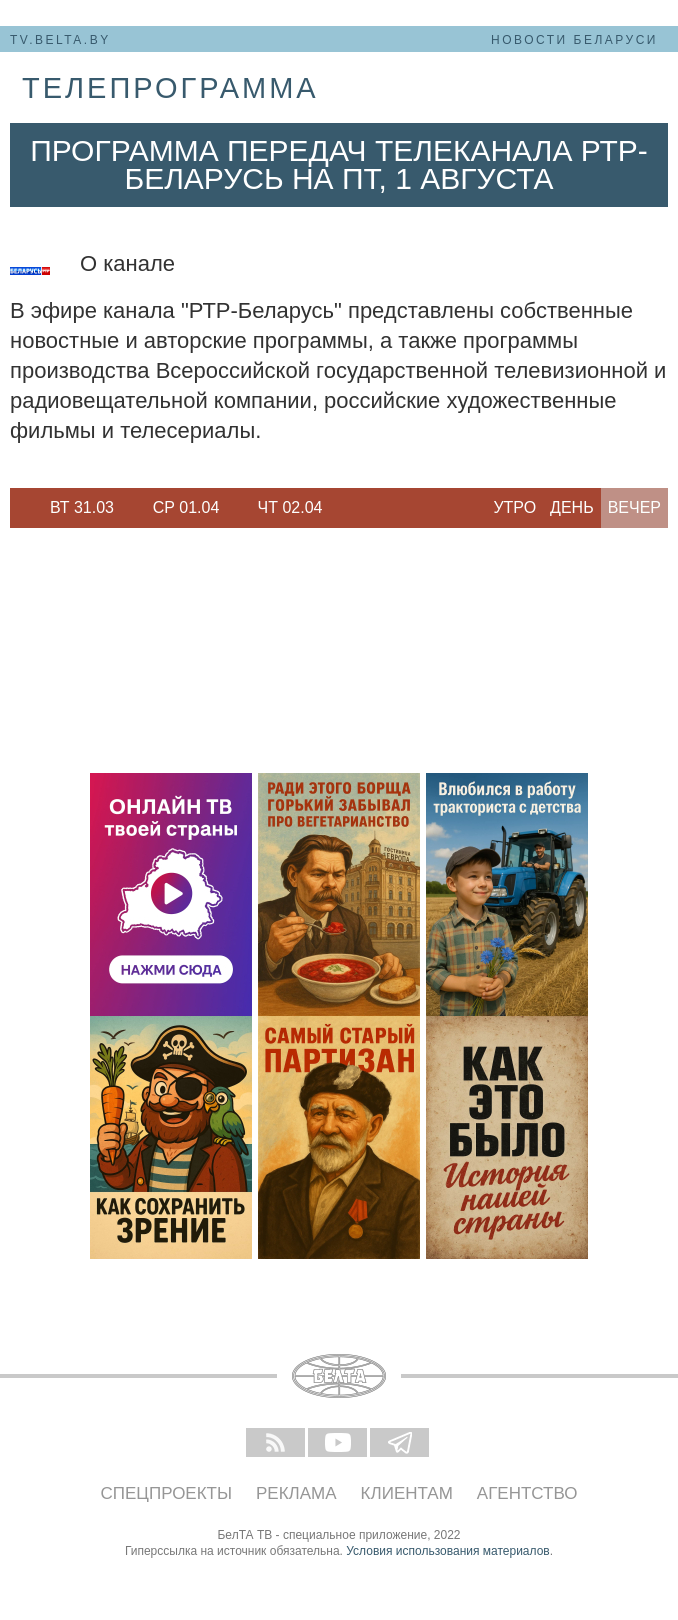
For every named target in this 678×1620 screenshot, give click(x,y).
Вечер (634, 507)
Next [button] (350, 508)
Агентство (527, 1493)
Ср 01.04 (186, 507)
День (572, 507)
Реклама (296, 1493)
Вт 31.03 (82, 507)
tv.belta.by (60, 40)
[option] (82, 508)
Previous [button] (20, 508)
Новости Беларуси (574, 40)
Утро (514, 507)
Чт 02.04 (290, 507)
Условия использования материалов (447, 1551)
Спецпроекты (167, 1493)
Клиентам (407, 1493)
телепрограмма (170, 88)
